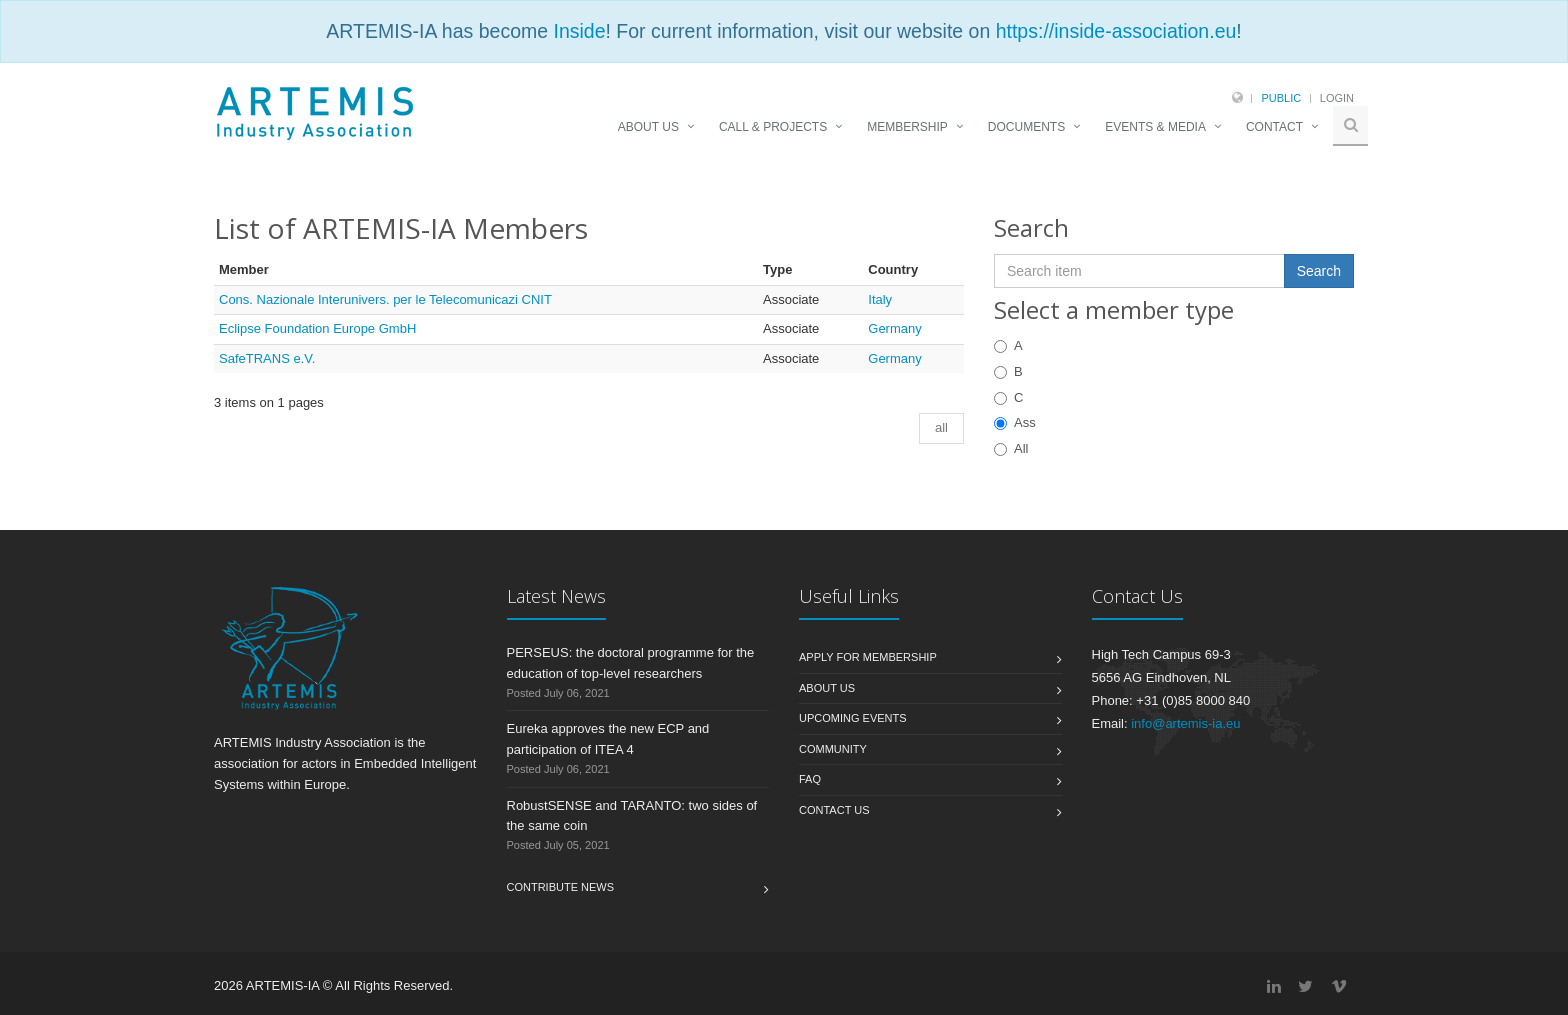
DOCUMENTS (1026, 127)
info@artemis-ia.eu (1185, 723)
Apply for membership (868, 657)
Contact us (834, 810)
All (1011, 448)
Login (1337, 98)
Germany (894, 328)
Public (1281, 98)
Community (833, 749)
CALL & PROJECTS (773, 127)
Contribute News (561, 887)
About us (827, 688)
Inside (579, 31)
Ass (1015, 422)
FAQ (810, 779)
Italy (880, 299)
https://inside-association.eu (1116, 31)
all (941, 427)
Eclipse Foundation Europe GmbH (317, 328)
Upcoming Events (853, 718)
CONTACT (1274, 127)
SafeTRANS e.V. (267, 358)
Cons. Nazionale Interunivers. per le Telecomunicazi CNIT (385, 299)
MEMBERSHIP (907, 127)
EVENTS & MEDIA (1155, 127)
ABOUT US (648, 127)
